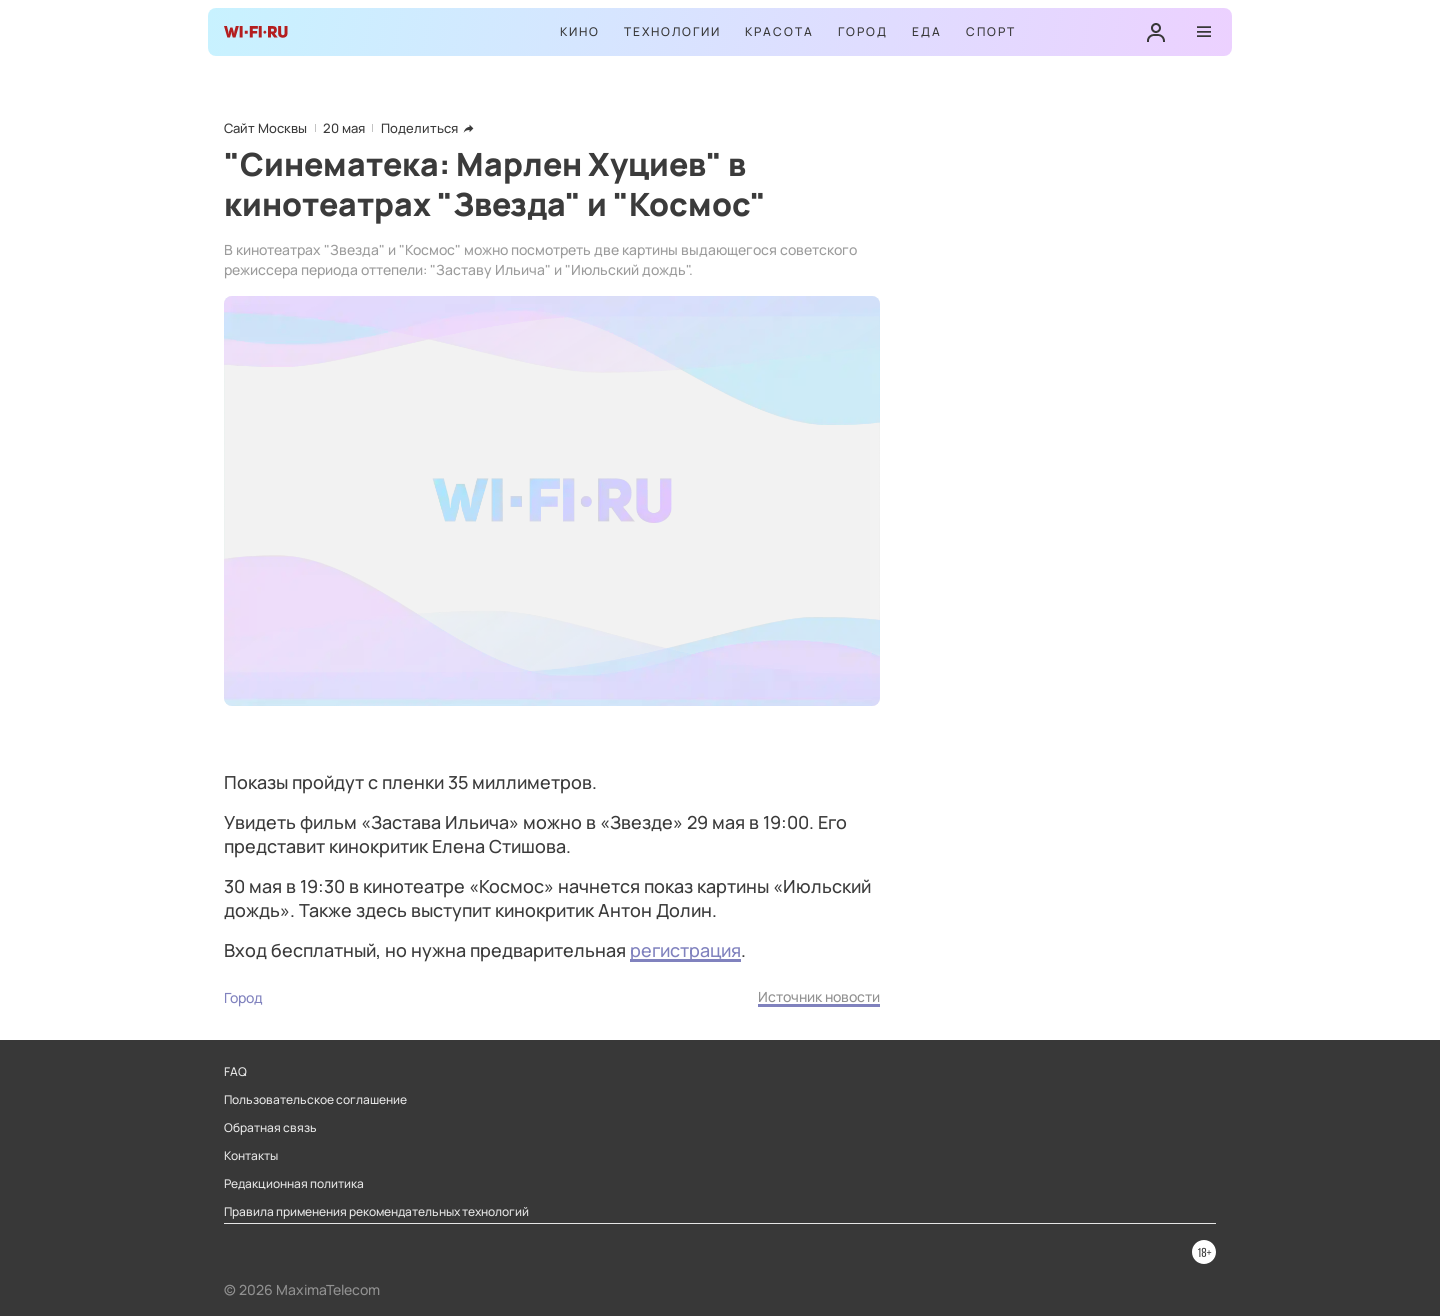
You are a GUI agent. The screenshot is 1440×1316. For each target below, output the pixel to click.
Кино (580, 31)
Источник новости (819, 996)
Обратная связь (270, 1128)
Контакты (251, 1156)
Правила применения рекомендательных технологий (376, 1212)
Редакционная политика (294, 1184)
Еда (927, 31)
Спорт (991, 31)
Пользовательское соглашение (315, 1100)
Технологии (672, 31)
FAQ (235, 1072)
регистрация (685, 950)
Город (863, 31)
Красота (779, 31)
